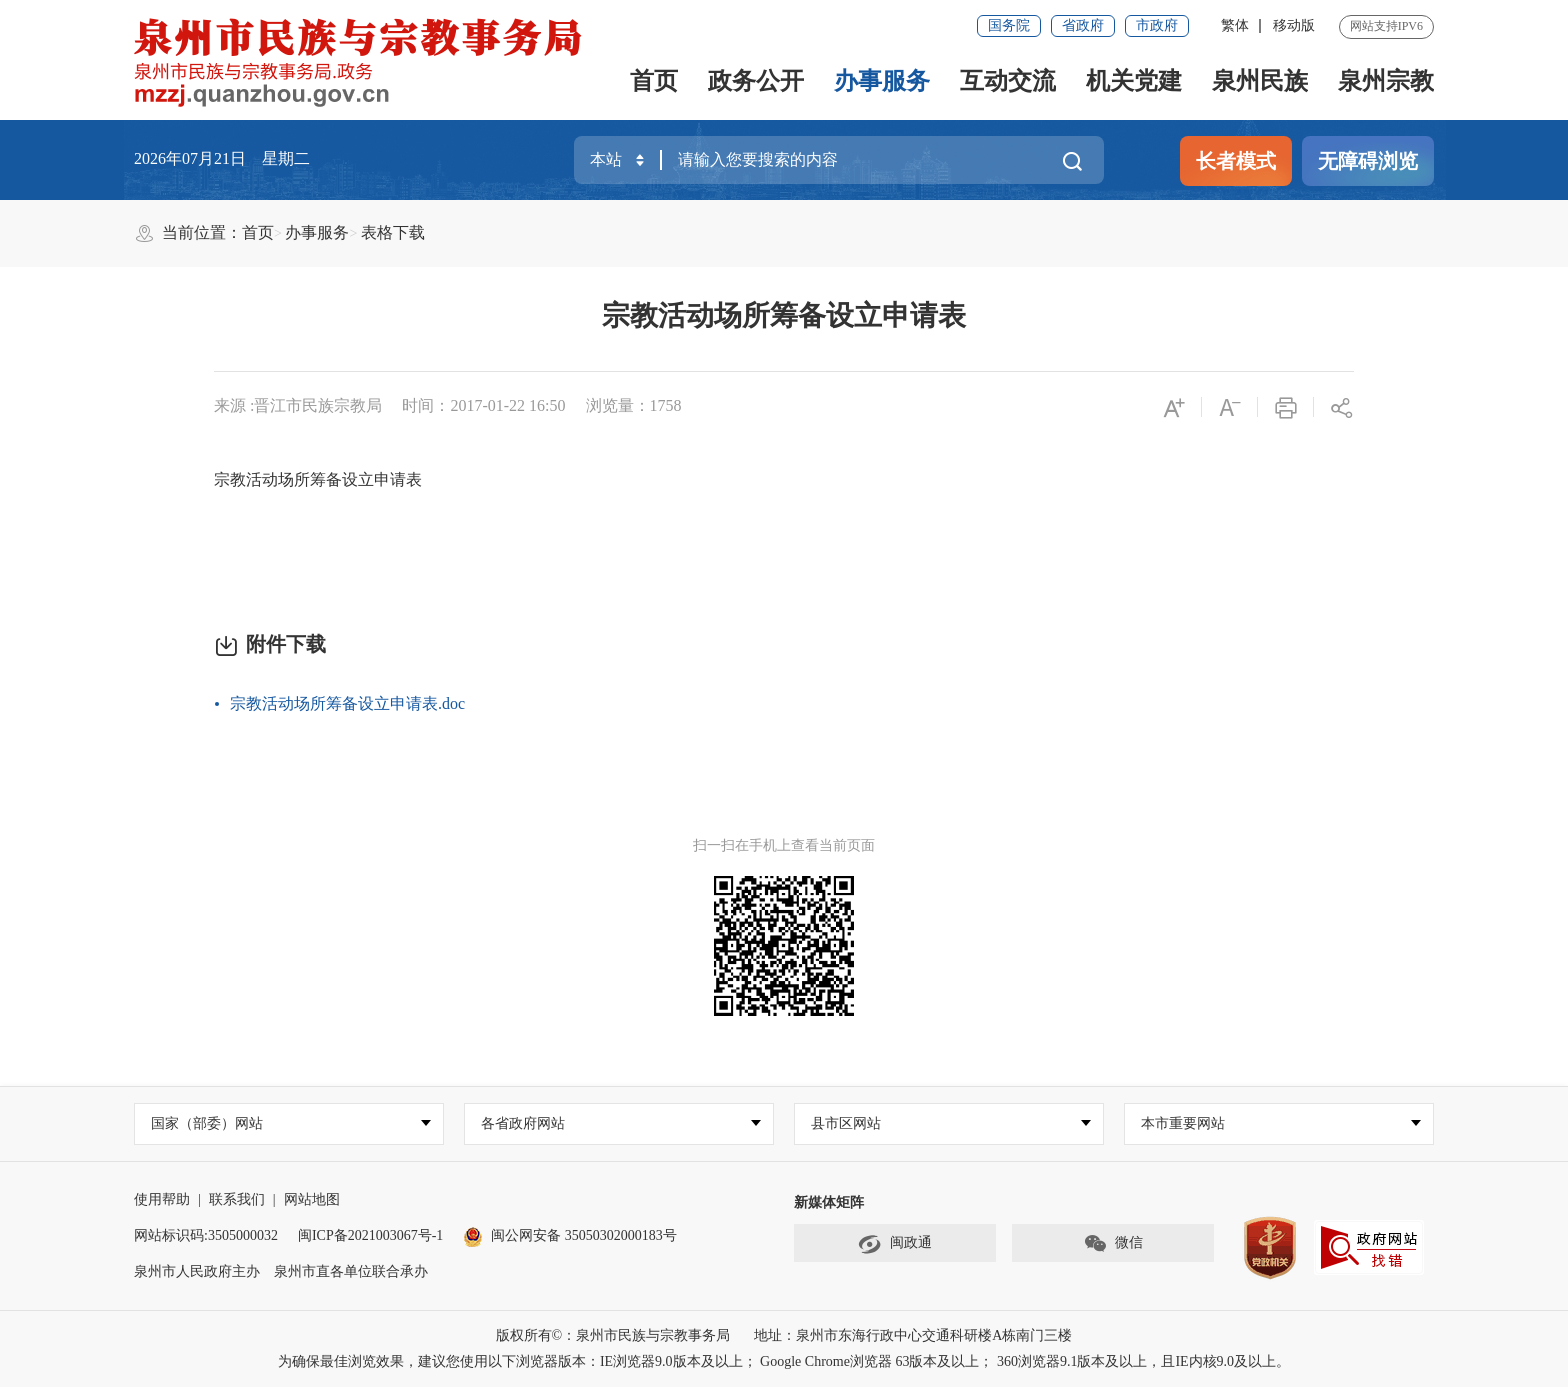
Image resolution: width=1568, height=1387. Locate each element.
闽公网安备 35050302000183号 (570, 1235)
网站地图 (312, 1199)
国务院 (1009, 25)
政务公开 (756, 81)
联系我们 (237, 1199)
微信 (1113, 1244)
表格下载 (393, 232)
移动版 (1294, 25)
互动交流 (1008, 81)
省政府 (1083, 25)
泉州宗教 (1386, 81)
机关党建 (1134, 81)
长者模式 (1236, 161)
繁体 (1235, 25)
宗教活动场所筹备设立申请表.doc (347, 703)
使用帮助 (162, 1199)
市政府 (1157, 25)
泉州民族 (1260, 81)
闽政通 (895, 1244)
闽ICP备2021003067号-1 (370, 1235)
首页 (654, 81)
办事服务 (882, 81)
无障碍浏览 (1368, 161)
